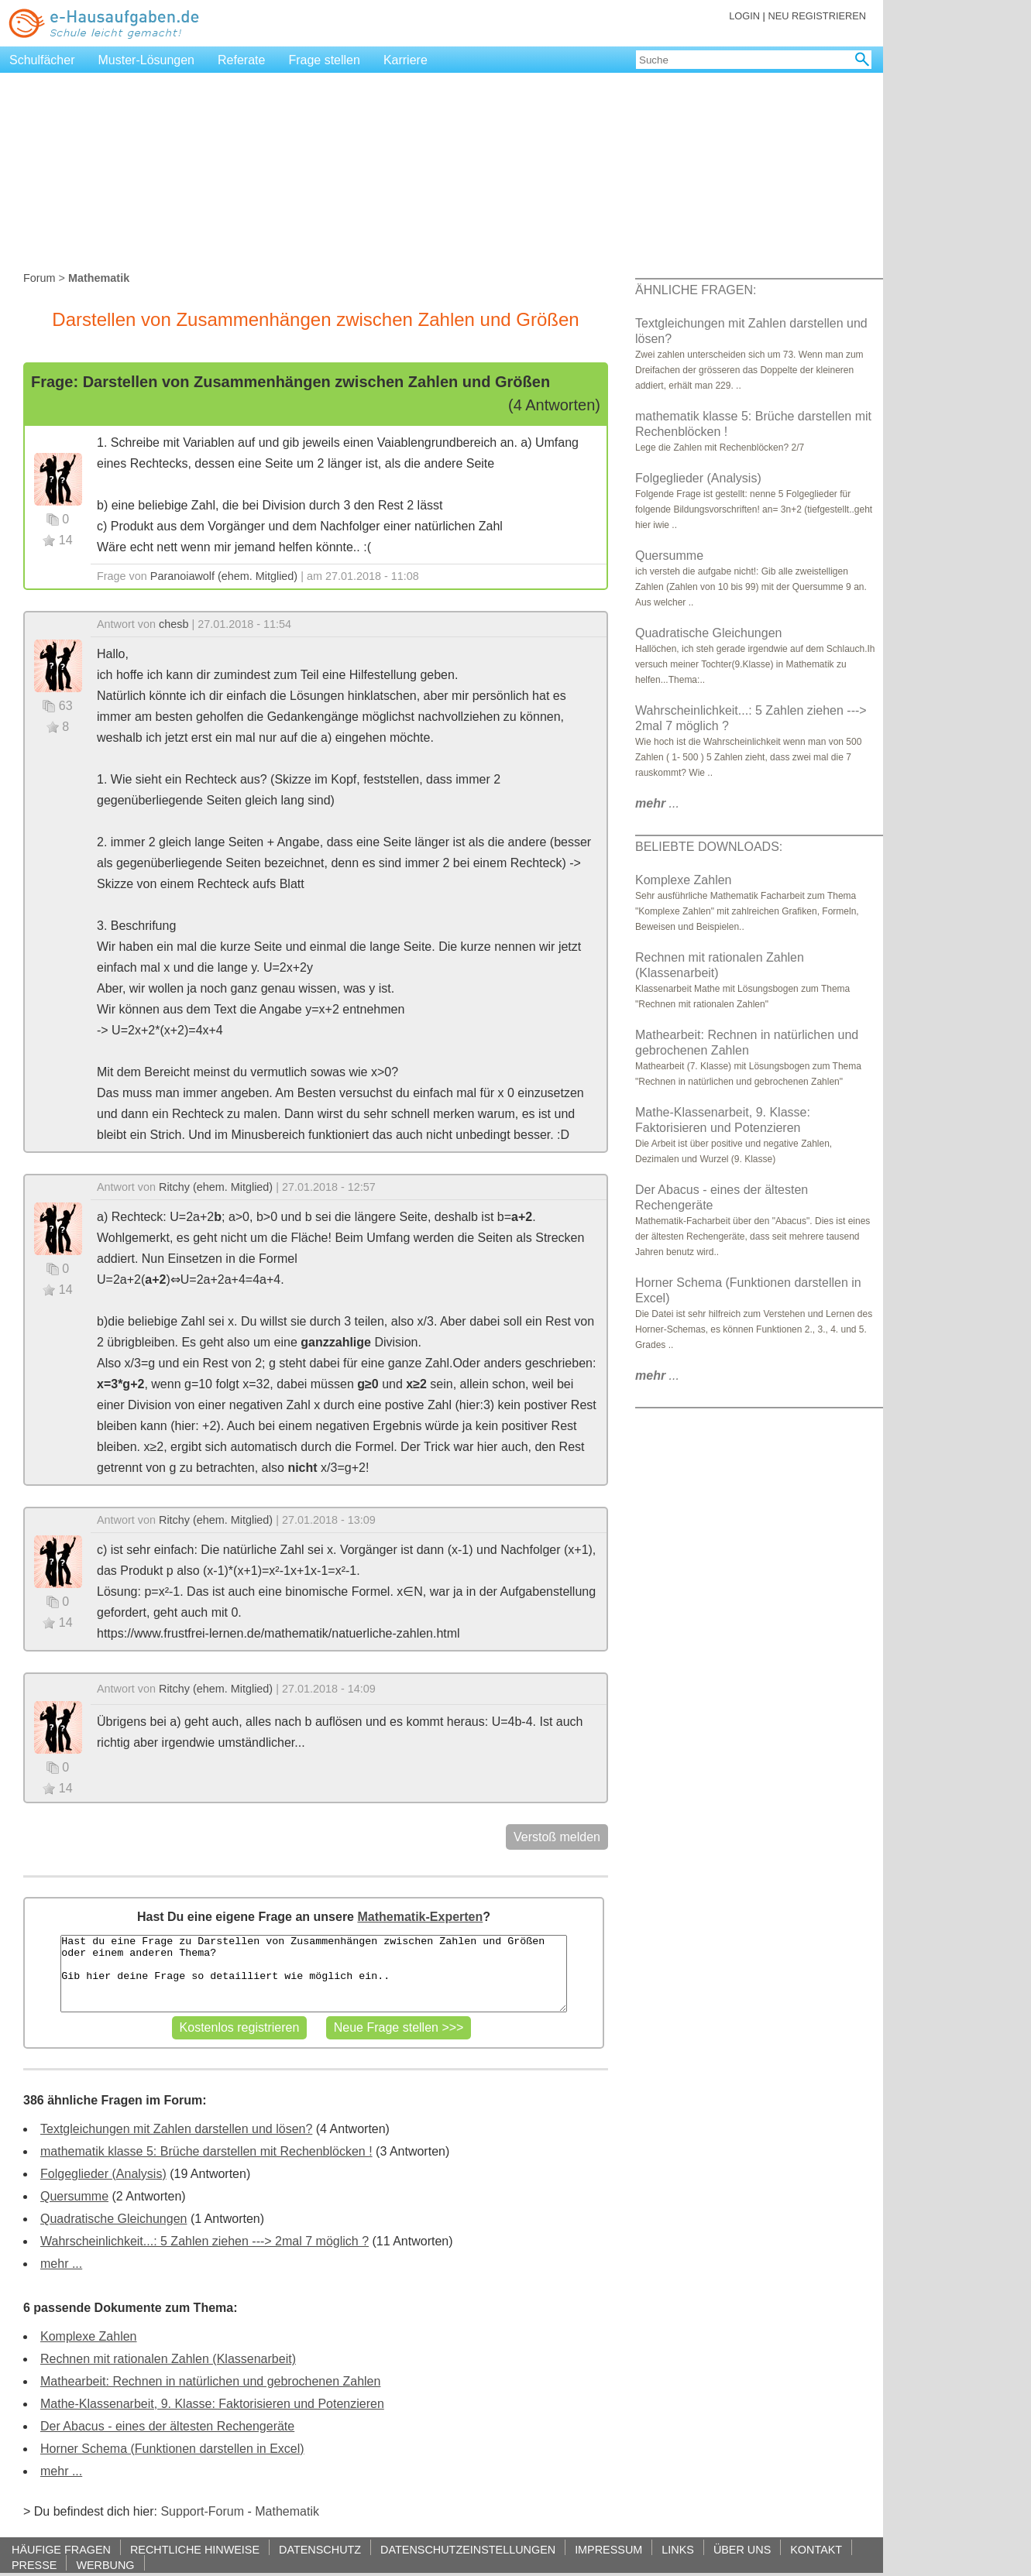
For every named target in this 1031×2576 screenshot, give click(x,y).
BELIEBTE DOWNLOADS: (708, 846)
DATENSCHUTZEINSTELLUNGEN (467, 2549)
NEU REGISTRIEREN (817, 16)
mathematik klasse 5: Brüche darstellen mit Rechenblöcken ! (206, 2151)
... (657, 803)
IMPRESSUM (608, 2549)
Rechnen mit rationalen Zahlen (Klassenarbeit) (168, 2358)
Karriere (405, 60)
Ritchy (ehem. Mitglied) (216, 1187)
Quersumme (74, 2196)
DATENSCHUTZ (320, 2549)
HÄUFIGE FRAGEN (61, 2549)
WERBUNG (105, 2565)
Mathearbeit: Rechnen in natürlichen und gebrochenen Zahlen (210, 2381)
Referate (241, 60)
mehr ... (61, 2263)
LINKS (678, 2549)
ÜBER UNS (742, 2549)
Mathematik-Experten (420, 1916)
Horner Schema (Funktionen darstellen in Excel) (172, 2448)
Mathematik (287, 2511)
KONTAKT (816, 2549)
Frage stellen (324, 60)
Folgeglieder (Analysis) (103, 2173)
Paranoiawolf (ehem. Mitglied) (223, 576)
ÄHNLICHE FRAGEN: (695, 290)
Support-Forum (202, 2511)
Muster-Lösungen (146, 60)
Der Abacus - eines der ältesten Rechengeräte (167, 2426)
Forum (39, 278)
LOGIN (744, 16)
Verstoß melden (557, 1837)
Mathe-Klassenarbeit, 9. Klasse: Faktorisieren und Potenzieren (212, 2403)
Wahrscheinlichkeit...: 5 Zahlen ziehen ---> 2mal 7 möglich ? (204, 2241)
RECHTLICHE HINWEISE (194, 2549)
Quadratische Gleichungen (113, 2218)
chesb (173, 624)
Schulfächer (42, 60)
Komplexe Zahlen (88, 2336)
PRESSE (34, 2565)
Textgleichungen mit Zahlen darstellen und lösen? (176, 2128)
